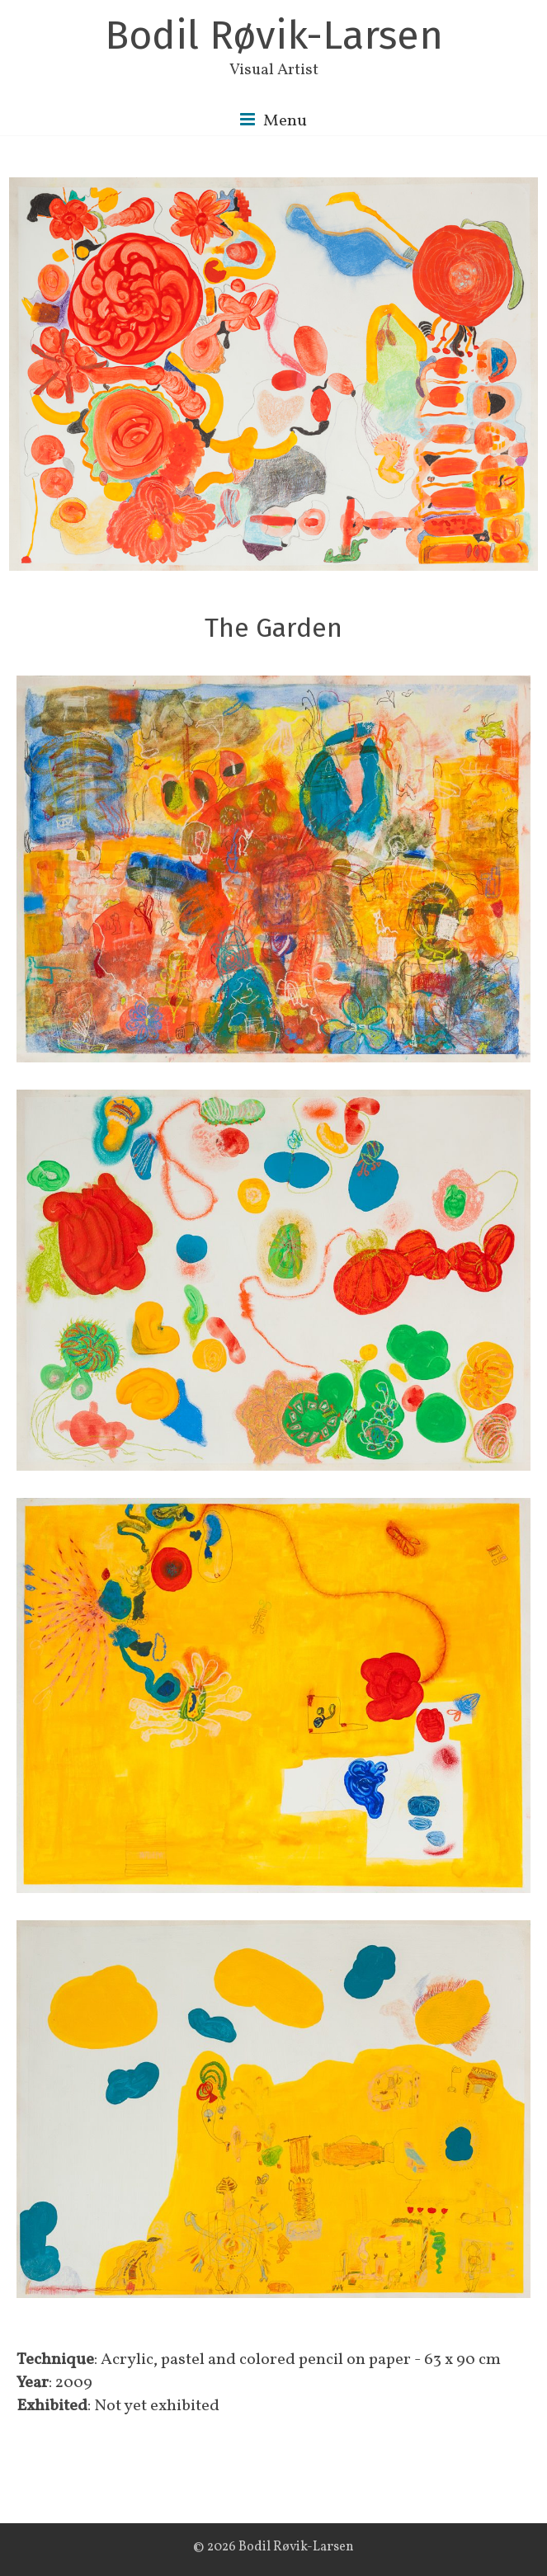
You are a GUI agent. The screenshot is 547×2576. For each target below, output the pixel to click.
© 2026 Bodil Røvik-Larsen (273, 2547)
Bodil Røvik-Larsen (274, 35)
